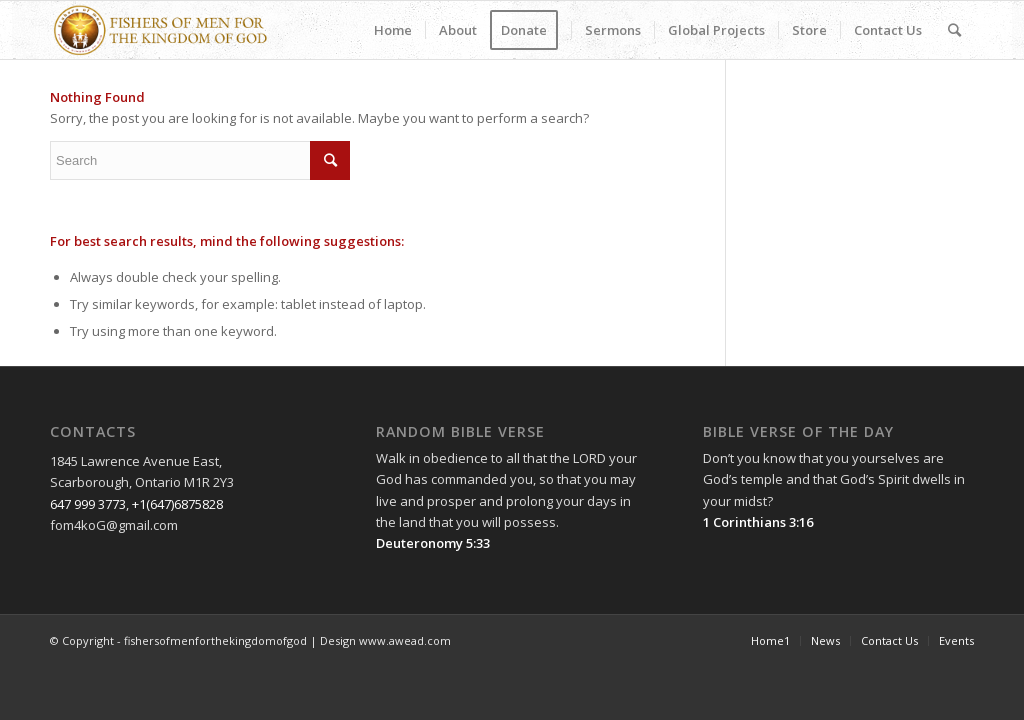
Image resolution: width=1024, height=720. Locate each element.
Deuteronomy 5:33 (433, 543)
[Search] (954, 30)
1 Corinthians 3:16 (758, 522)
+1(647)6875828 (177, 504)
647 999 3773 (88, 504)
